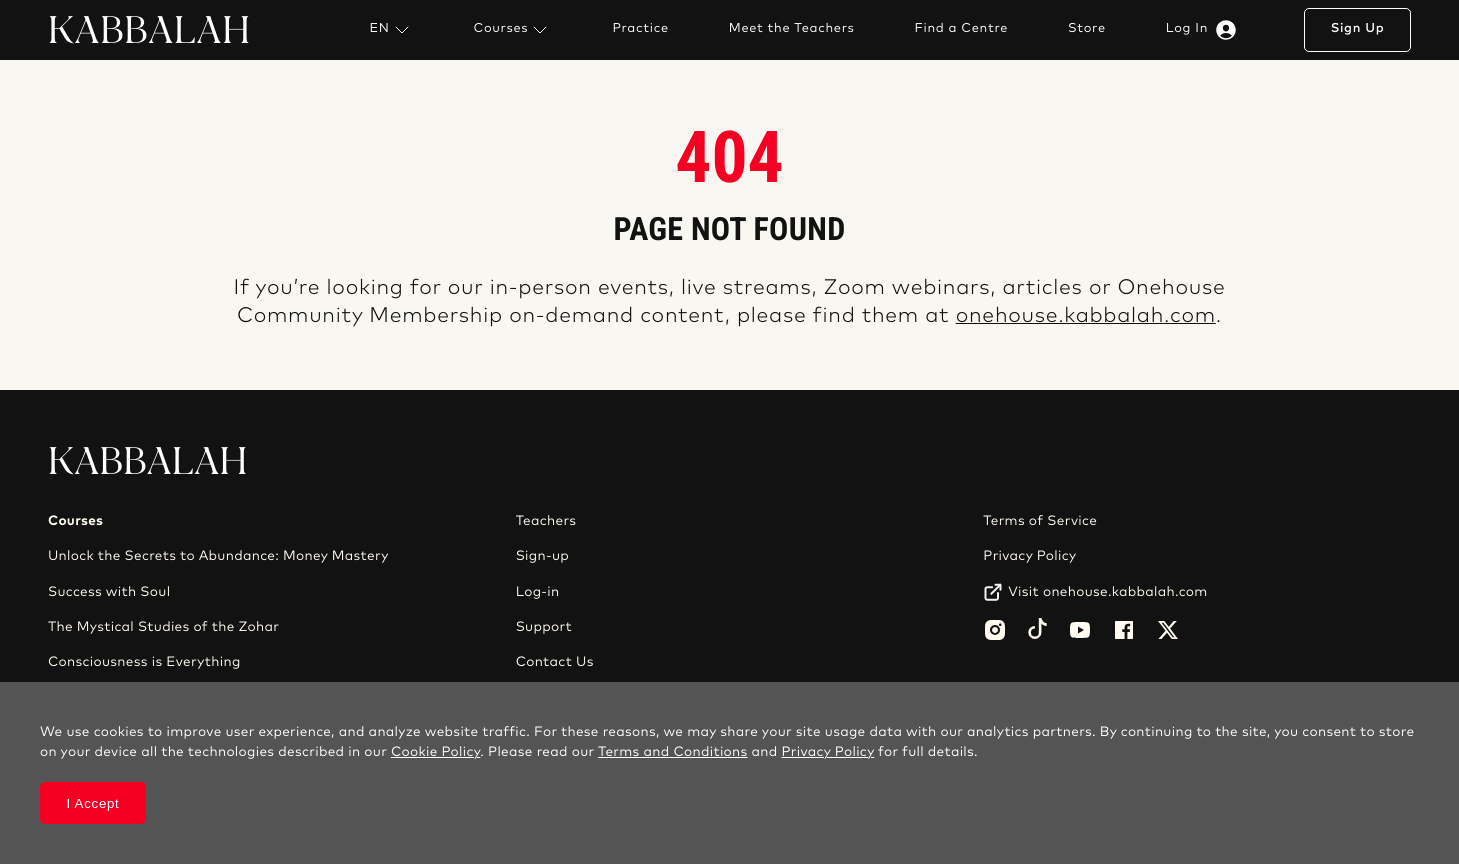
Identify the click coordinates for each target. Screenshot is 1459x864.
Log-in (538, 592)
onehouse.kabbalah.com (1086, 316)
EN (391, 30)
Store (1087, 29)
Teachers (546, 521)
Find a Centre (961, 29)
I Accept (93, 803)
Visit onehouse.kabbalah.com (1107, 592)
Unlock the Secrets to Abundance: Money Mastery (218, 556)
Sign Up (1358, 28)
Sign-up (542, 556)
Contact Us (555, 662)
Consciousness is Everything (144, 662)
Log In (1205, 30)
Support (544, 627)
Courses (513, 30)
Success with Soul (109, 592)
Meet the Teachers (792, 29)
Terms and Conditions (673, 752)
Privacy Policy (1029, 556)
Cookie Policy (435, 752)
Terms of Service (1040, 521)
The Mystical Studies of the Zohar (163, 627)
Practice (640, 29)
